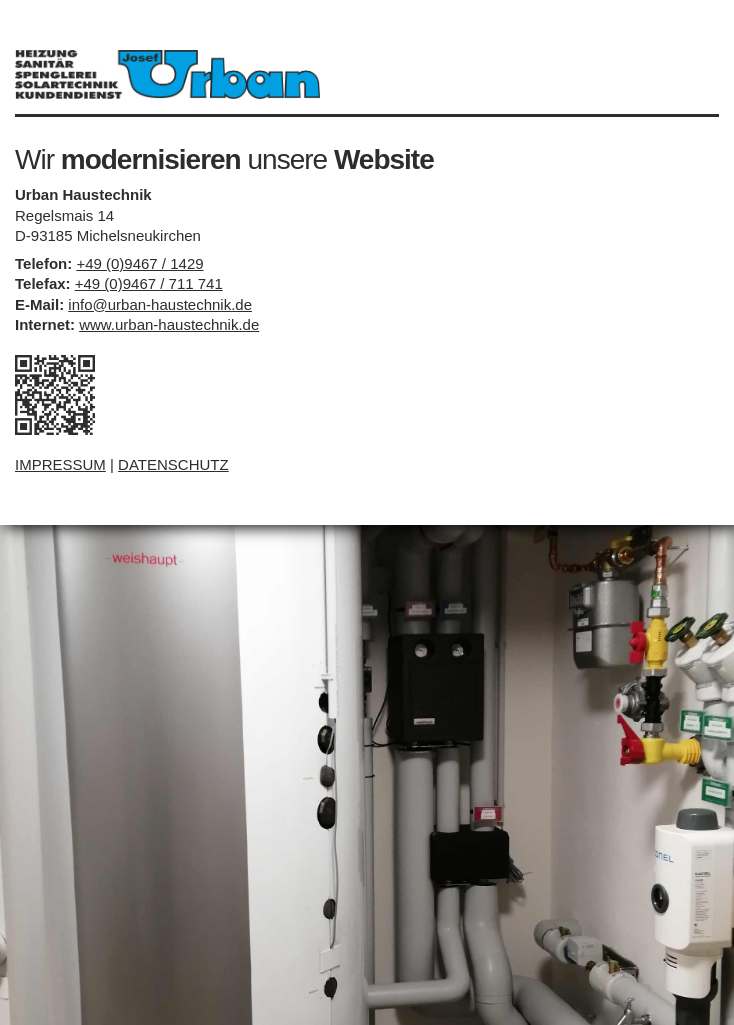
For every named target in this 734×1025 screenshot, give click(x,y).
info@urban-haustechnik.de (160, 304)
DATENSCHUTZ (173, 464)
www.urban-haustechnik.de (169, 324)
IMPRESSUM (60, 464)
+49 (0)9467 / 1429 (139, 263)
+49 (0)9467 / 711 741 (149, 283)
